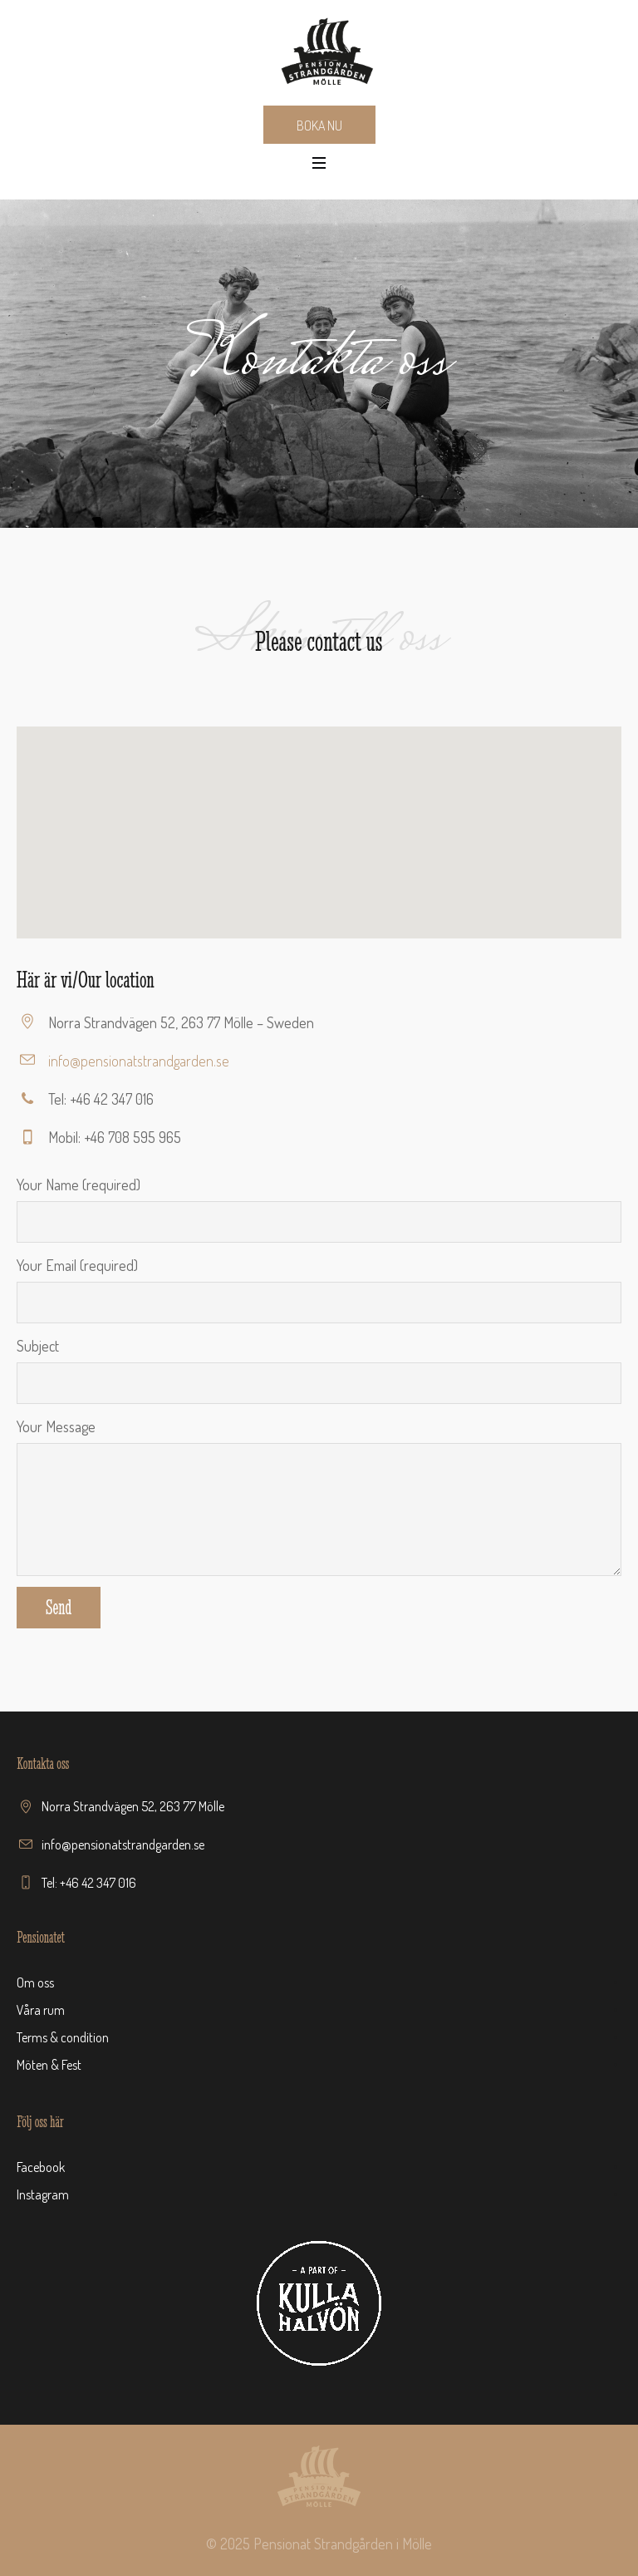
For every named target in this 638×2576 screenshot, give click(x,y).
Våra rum (41, 2010)
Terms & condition (63, 2037)
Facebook (41, 2167)
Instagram (43, 2194)
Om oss (35, 1982)
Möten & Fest (49, 2064)
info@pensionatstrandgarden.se (138, 1061)
